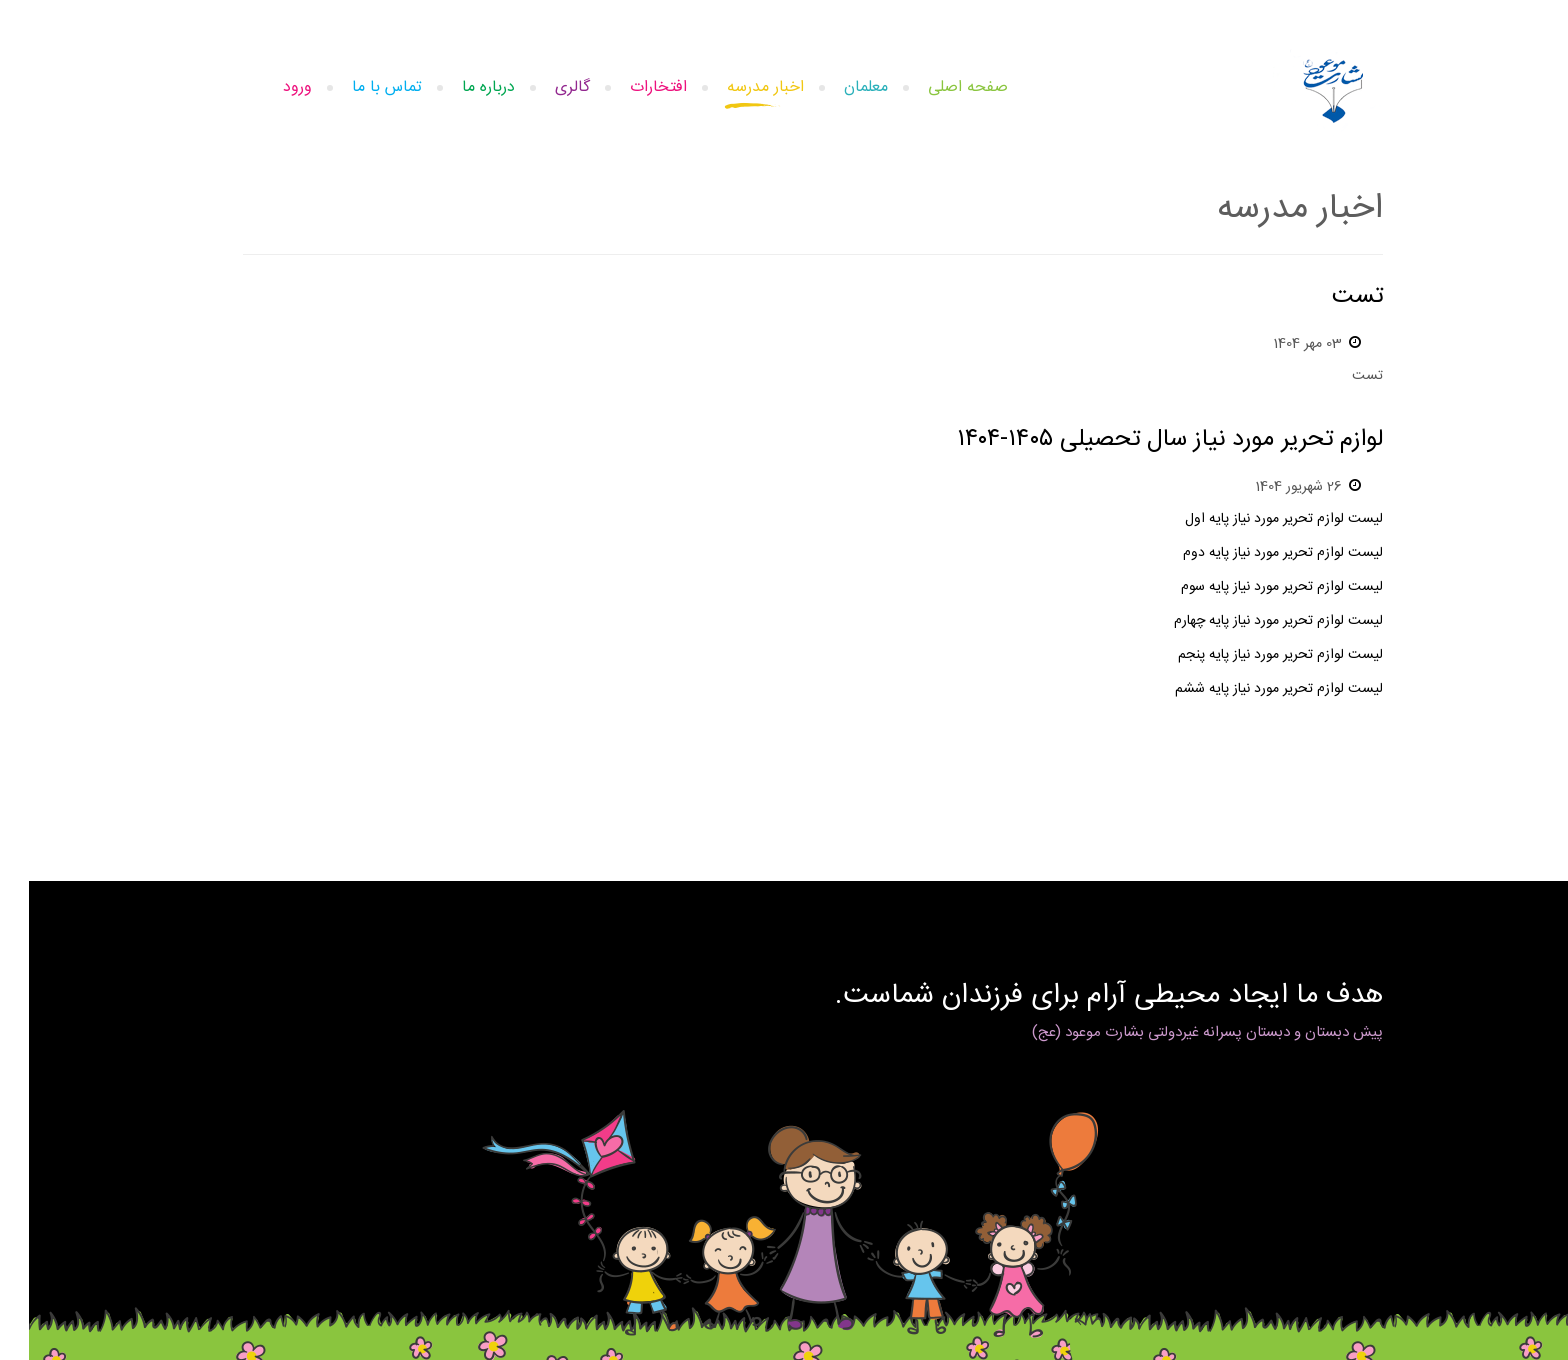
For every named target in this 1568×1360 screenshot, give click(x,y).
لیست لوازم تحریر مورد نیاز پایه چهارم (1249, 621)
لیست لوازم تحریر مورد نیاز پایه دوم (1254, 553)
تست (1328, 297)
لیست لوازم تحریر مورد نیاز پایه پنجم (1251, 655)
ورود (268, 87)
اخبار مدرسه (736, 87)
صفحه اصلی (939, 87)
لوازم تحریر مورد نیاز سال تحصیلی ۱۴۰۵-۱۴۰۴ (1141, 440)
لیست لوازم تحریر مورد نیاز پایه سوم (1253, 587)
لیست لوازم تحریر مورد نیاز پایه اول (1255, 519)
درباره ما (459, 87)
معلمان (837, 87)
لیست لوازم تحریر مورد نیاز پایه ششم (1250, 689)
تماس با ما (358, 87)
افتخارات (629, 87)
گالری (543, 87)
